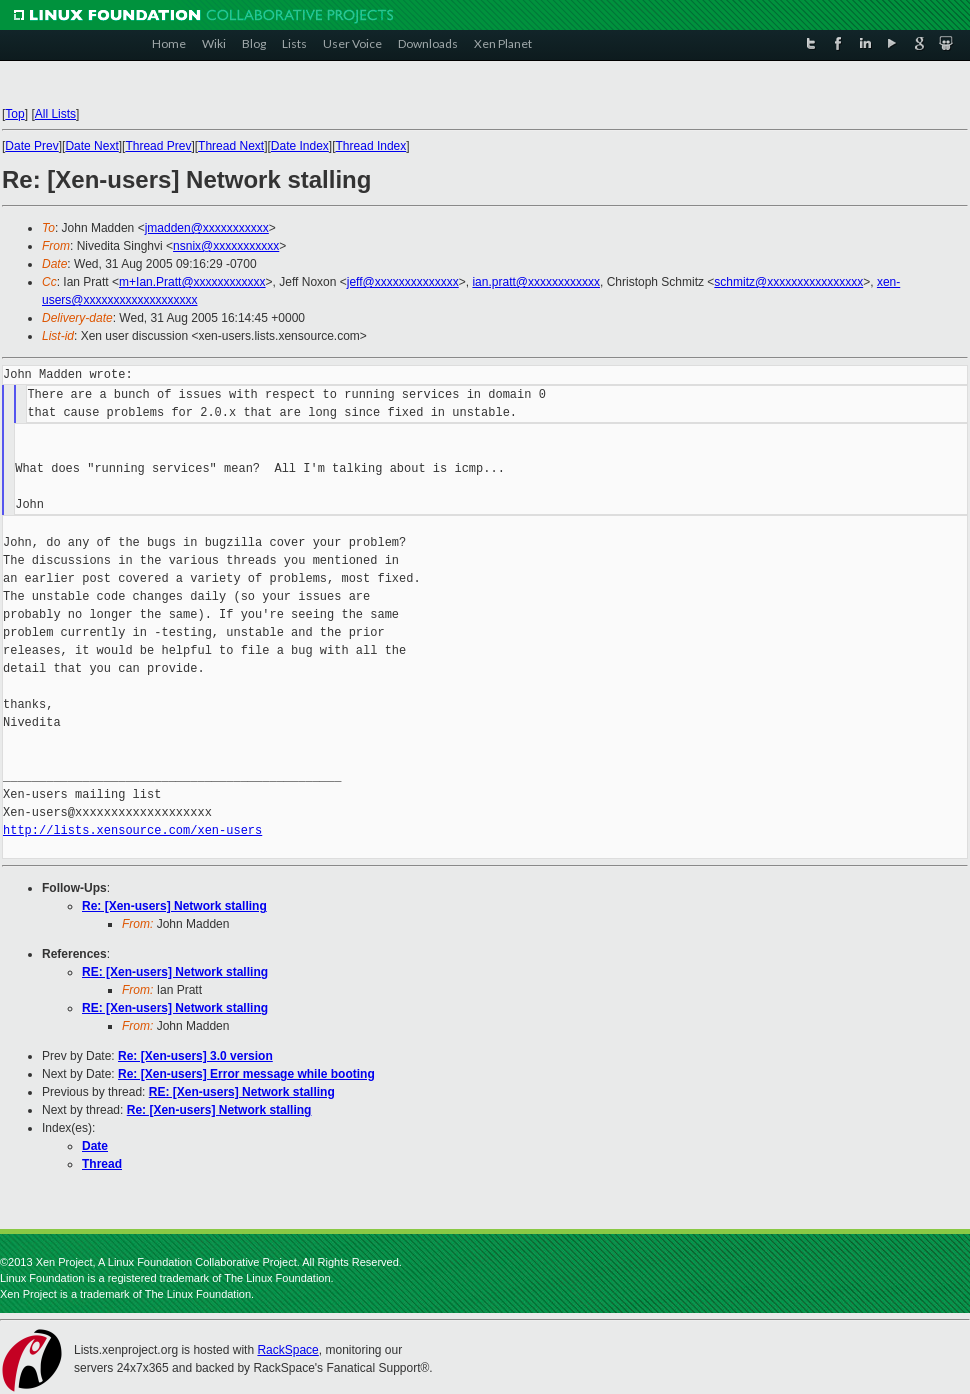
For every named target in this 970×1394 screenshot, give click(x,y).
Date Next (91, 146)
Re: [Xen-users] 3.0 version (195, 1056)
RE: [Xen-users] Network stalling (175, 972)
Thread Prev (158, 146)
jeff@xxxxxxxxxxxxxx (403, 282)
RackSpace (287, 1350)
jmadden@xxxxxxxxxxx (207, 228)
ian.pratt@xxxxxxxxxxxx (536, 282)
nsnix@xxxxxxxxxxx (226, 246)
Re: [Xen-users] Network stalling (174, 906)
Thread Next (231, 146)
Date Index (300, 146)
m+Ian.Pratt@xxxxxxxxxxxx (192, 282)
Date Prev (31, 146)
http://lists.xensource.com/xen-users (132, 830)
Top (14, 114)
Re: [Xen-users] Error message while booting (246, 1074)
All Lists (55, 114)
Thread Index (371, 146)
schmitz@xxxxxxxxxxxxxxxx (788, 282)
